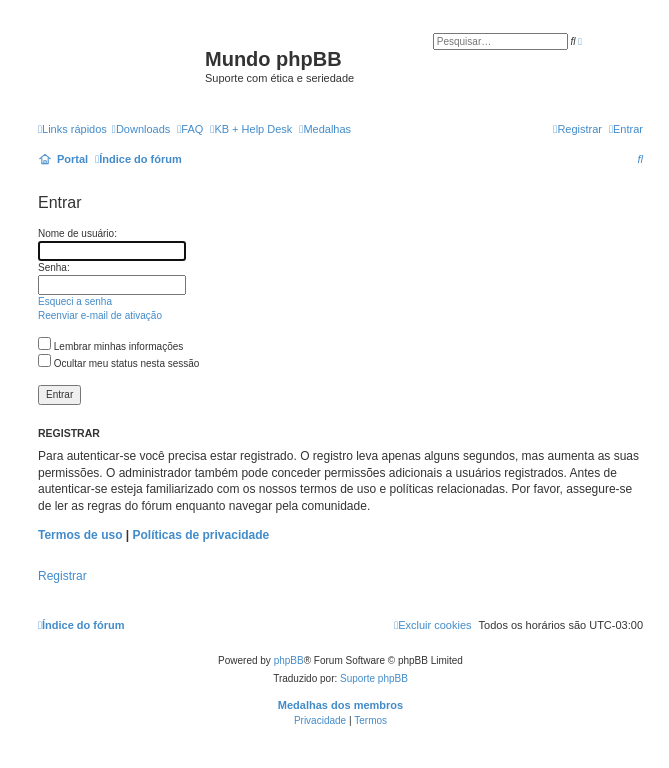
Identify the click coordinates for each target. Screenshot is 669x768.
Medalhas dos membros (340, 705)
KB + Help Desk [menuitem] (251, 129)
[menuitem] (141, 129)
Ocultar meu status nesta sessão (118, 363)
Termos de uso (80, 535)
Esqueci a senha (75, 301)
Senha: (54, 267)
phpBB (289, 660)
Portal (72, 159)
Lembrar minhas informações (110, 346)
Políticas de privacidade (201, 535)
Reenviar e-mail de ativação (100, 315)
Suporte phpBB (374, 678)
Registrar (62, 576)
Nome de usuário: (77, 233)
